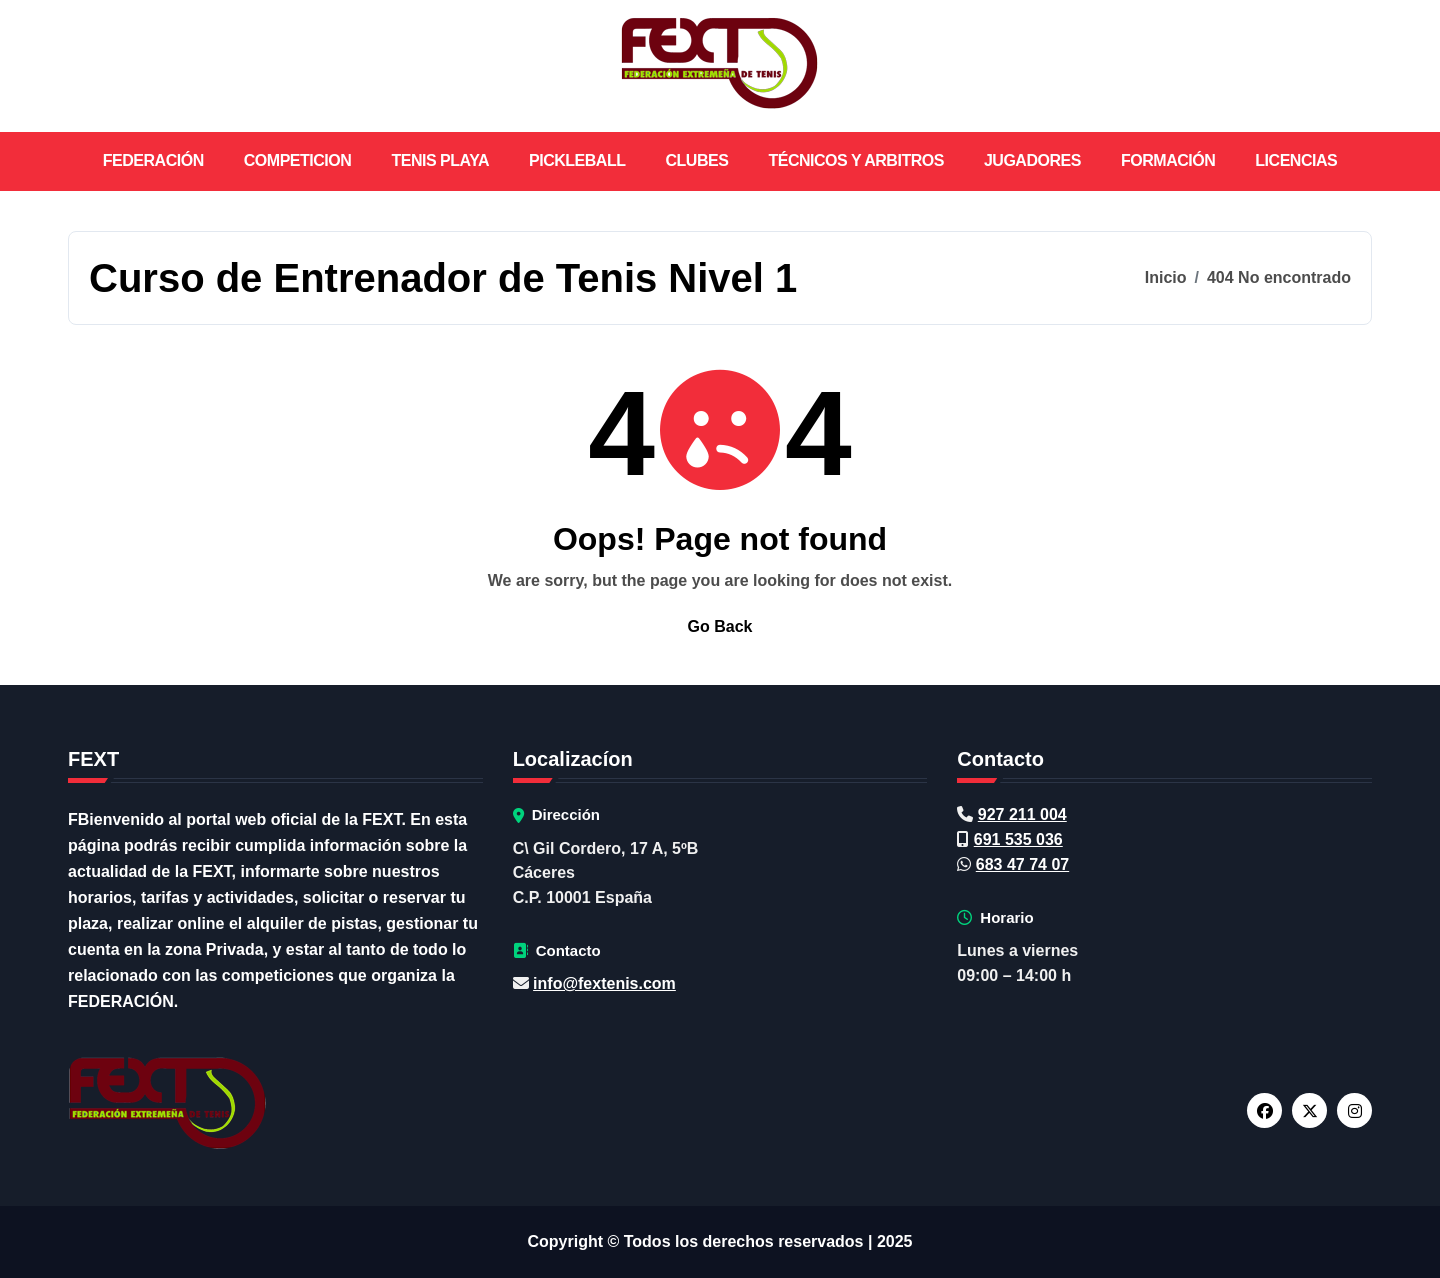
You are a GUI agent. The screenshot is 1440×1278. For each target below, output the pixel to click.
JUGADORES (1032, 160)
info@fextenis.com (604, 983)
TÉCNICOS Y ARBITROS (856, 160)
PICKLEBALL (577, 160)
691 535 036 (1018, 839)
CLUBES (697, 160)
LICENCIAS (1296, 160)
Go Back (720, 626)
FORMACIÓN (1168, 160)
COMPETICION (298, 160)
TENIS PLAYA (440, 160)
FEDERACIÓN (153, 160)
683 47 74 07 (1022, 864)
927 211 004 (1022, 814)
